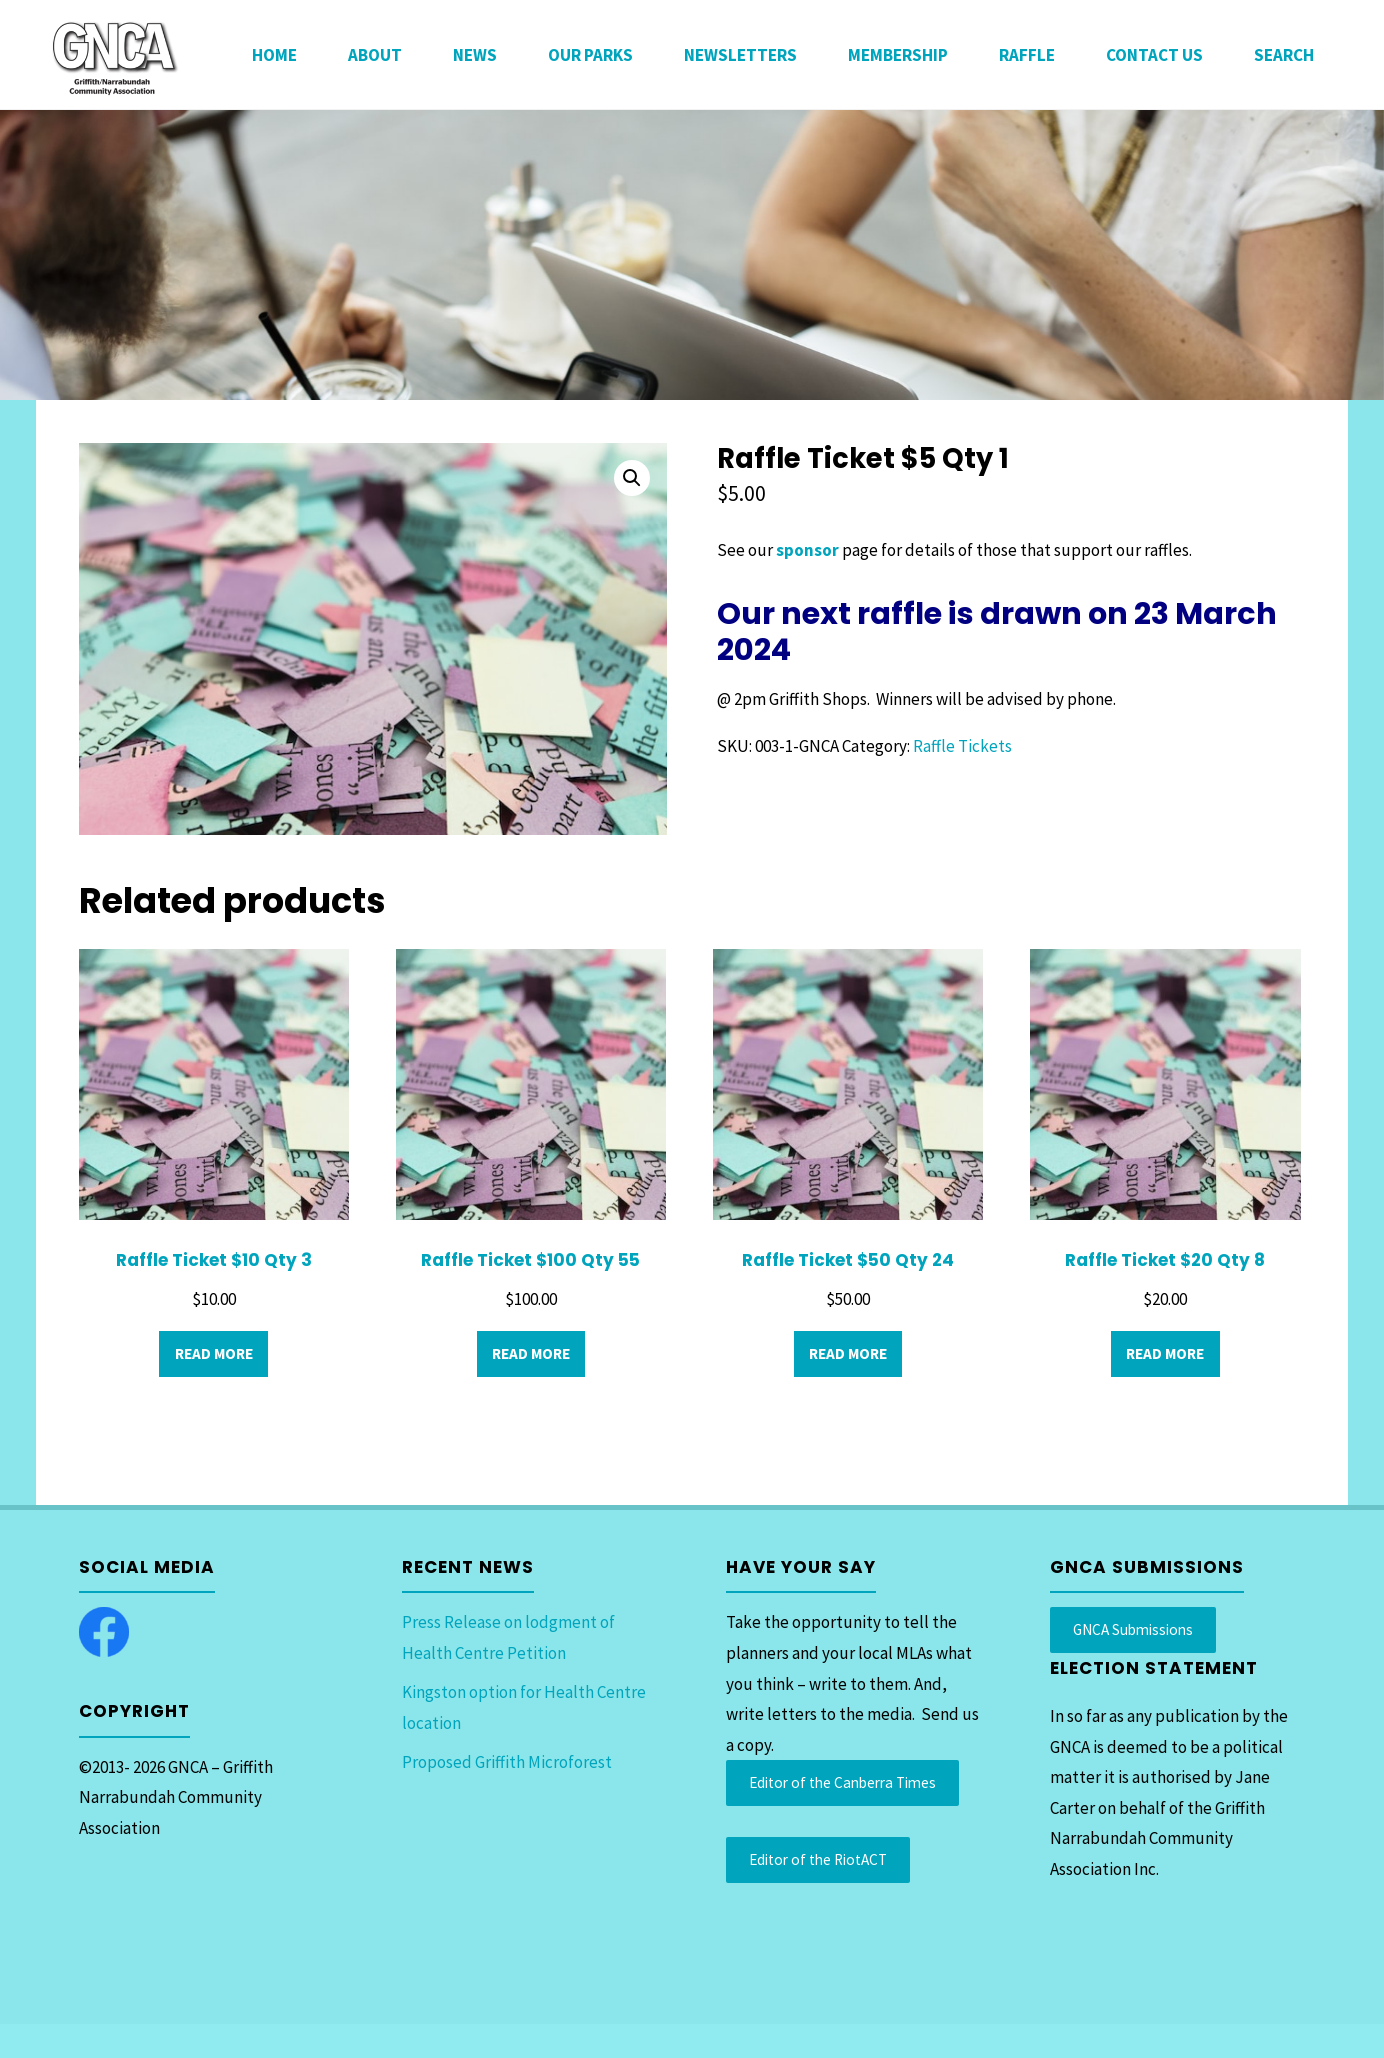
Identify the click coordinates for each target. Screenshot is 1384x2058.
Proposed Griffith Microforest (507, 1762)
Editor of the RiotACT (818, 1859)
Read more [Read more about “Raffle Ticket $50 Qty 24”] (848, 1353)
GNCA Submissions (1133, 1629)
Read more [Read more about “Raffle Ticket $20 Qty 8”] (1165, 1353)
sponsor (806, 550)
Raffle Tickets (962, 746)
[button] (632, 478)
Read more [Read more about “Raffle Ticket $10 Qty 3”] (214, 1353)
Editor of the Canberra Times (842, 1782)
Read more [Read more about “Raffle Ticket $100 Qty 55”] (531, 1353)
